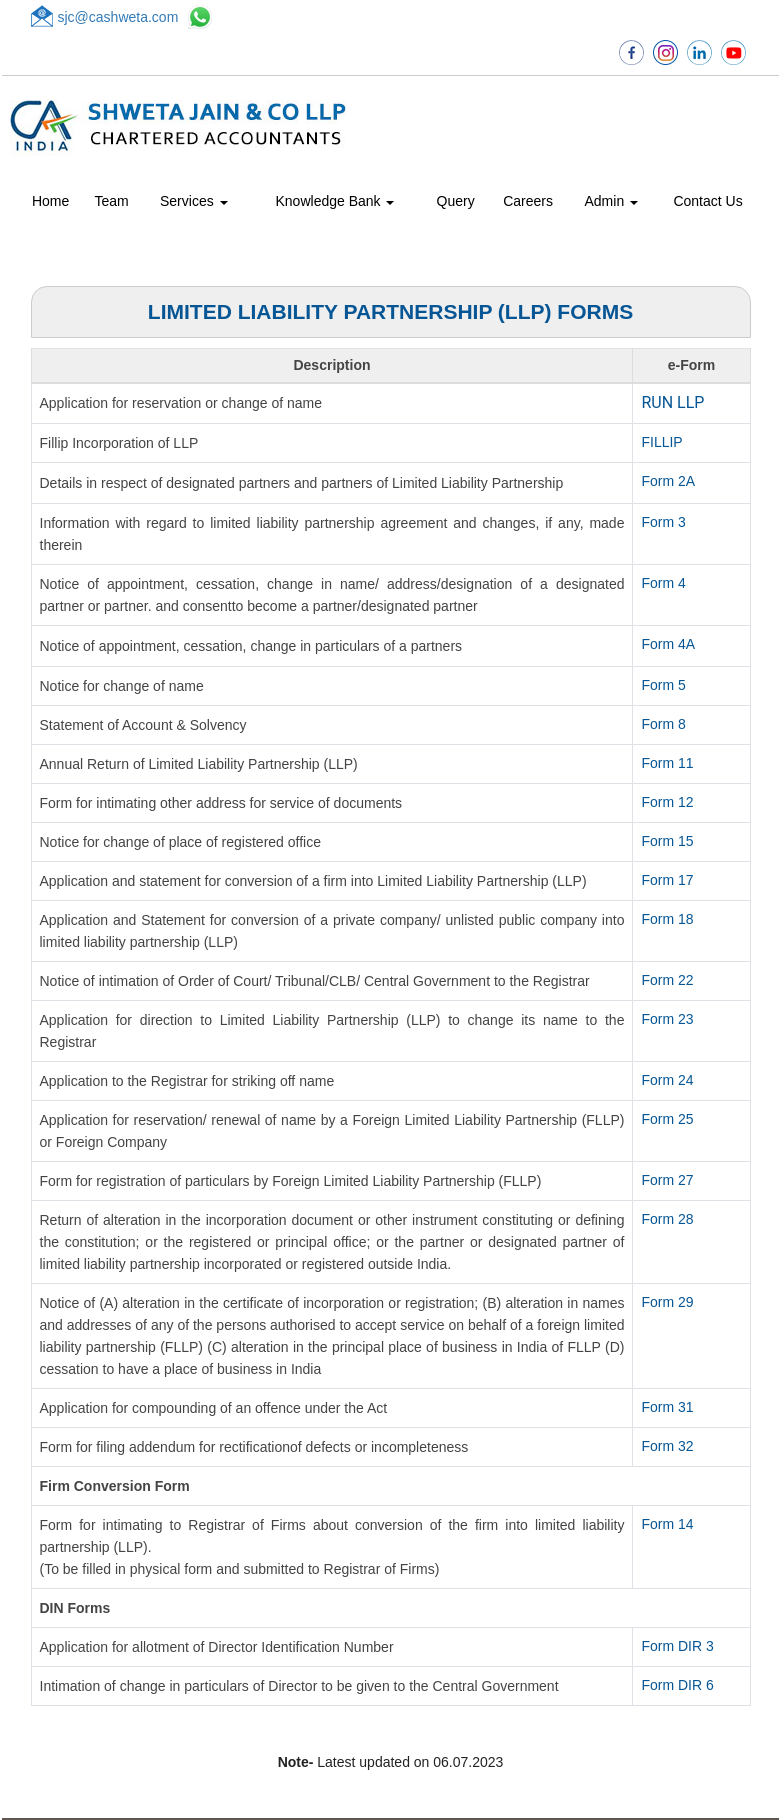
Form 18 (667, 919)
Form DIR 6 (677, 1685)
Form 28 (667, 1219)
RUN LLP (672, 402)
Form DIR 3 (677, 1646)
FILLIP (661, 442)
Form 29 (667, 1302)
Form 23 (667, 1019)
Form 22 (667, 980)
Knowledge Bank (335, 201)
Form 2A (668, 481)
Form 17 (667, 880)
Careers (528, 201)
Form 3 (663, 522)
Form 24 (667, 1080)
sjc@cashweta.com (118, 17)
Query (456, 201)
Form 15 (667, 841)
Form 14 (667, 1524)
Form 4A (668, 644)
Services (194, 201)
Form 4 (663, 583)
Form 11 (667, 763)
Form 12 (667, 802)
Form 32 (667, 1446)
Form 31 (667, 1407)
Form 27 (667, 1180)
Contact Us (707, 201)
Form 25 (667, 1119)
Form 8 (663, 724)
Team (112, 201)
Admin (612, 201)
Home (50, 201)
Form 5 (663, 685)
